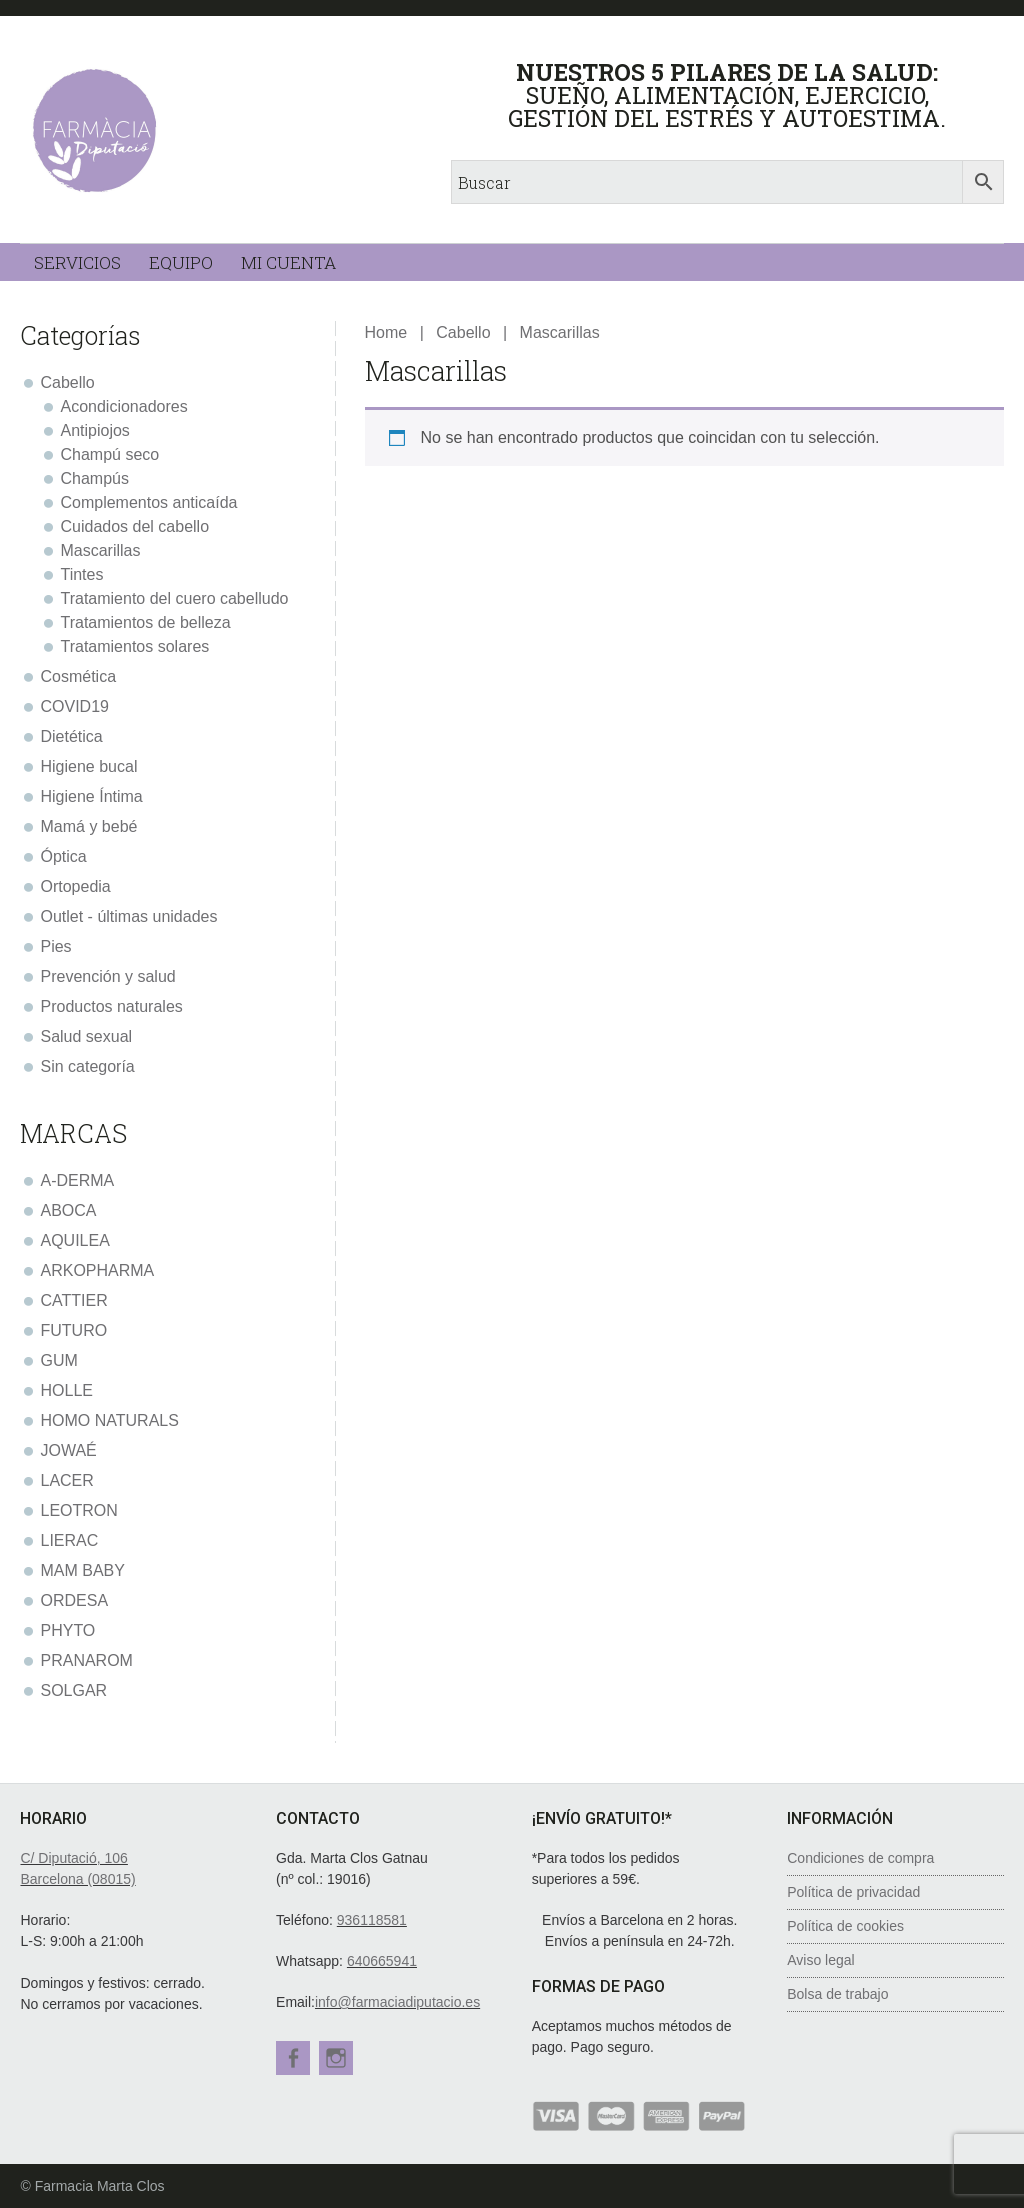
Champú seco (109, 454)
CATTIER (73, 1300)
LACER (66, 1480)
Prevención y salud (107, 976)
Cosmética (78, 676)
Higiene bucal (88, 766)
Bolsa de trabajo (837, 1994)
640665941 (382, 1961)
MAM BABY (82, 1570)
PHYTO (67, 1630)
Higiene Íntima (91, 796)
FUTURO (73, 1330)
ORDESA (74, 1600)
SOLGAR (73, 1690)
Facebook (293, 2058)
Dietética (71, 736)
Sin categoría (87, 1066)
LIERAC (69, 1540)
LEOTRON (78, 1510)
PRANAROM (86, 1660)
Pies (55, 946)
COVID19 (74, 706)
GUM (58, 1360)
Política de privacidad (853, 1892)
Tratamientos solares (134, 646)
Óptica (63, 856)
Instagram (339, 2058)
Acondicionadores (123, 406)
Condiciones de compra (860, 1858)
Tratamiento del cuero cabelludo (174, 598)
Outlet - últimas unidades (128, 916)
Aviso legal (820, 1960)
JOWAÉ (68, 1450)
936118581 (372, 1920)
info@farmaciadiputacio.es (397, 2002)
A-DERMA (77, 1180)
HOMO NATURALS (109, 1420)
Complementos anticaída (148, 502)
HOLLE (66, 1390)
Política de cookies (845, 1926)
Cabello (463, 332)
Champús (94, 478)
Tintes (81, 574)
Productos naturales (111, 1006)
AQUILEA (74, 1240)
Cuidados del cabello (134, 526)
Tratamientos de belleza (145, 622)
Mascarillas (100, 550)
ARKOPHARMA (97, 1270)
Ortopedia (75, 886)
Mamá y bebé (88, 826)
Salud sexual (86, 1036)
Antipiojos (94, 430)
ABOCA (68, 1210)
